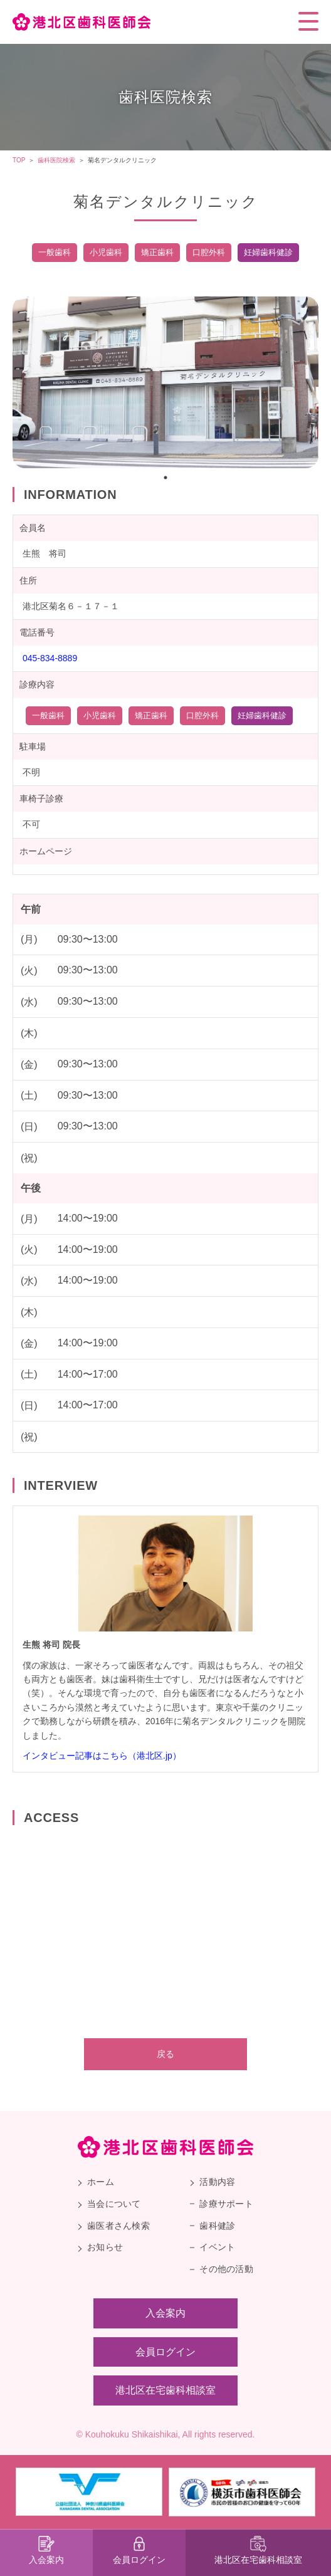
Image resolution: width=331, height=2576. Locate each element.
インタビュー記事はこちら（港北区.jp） (102, 1756)
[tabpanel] (165, 382)
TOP (19, 160)
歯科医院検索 (56, 160)
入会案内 (46, 2560)
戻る (165, 2054)
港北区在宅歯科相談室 (258, 2560)
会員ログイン (139, 2560)
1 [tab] (165, 477)
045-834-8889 (50, 658)
